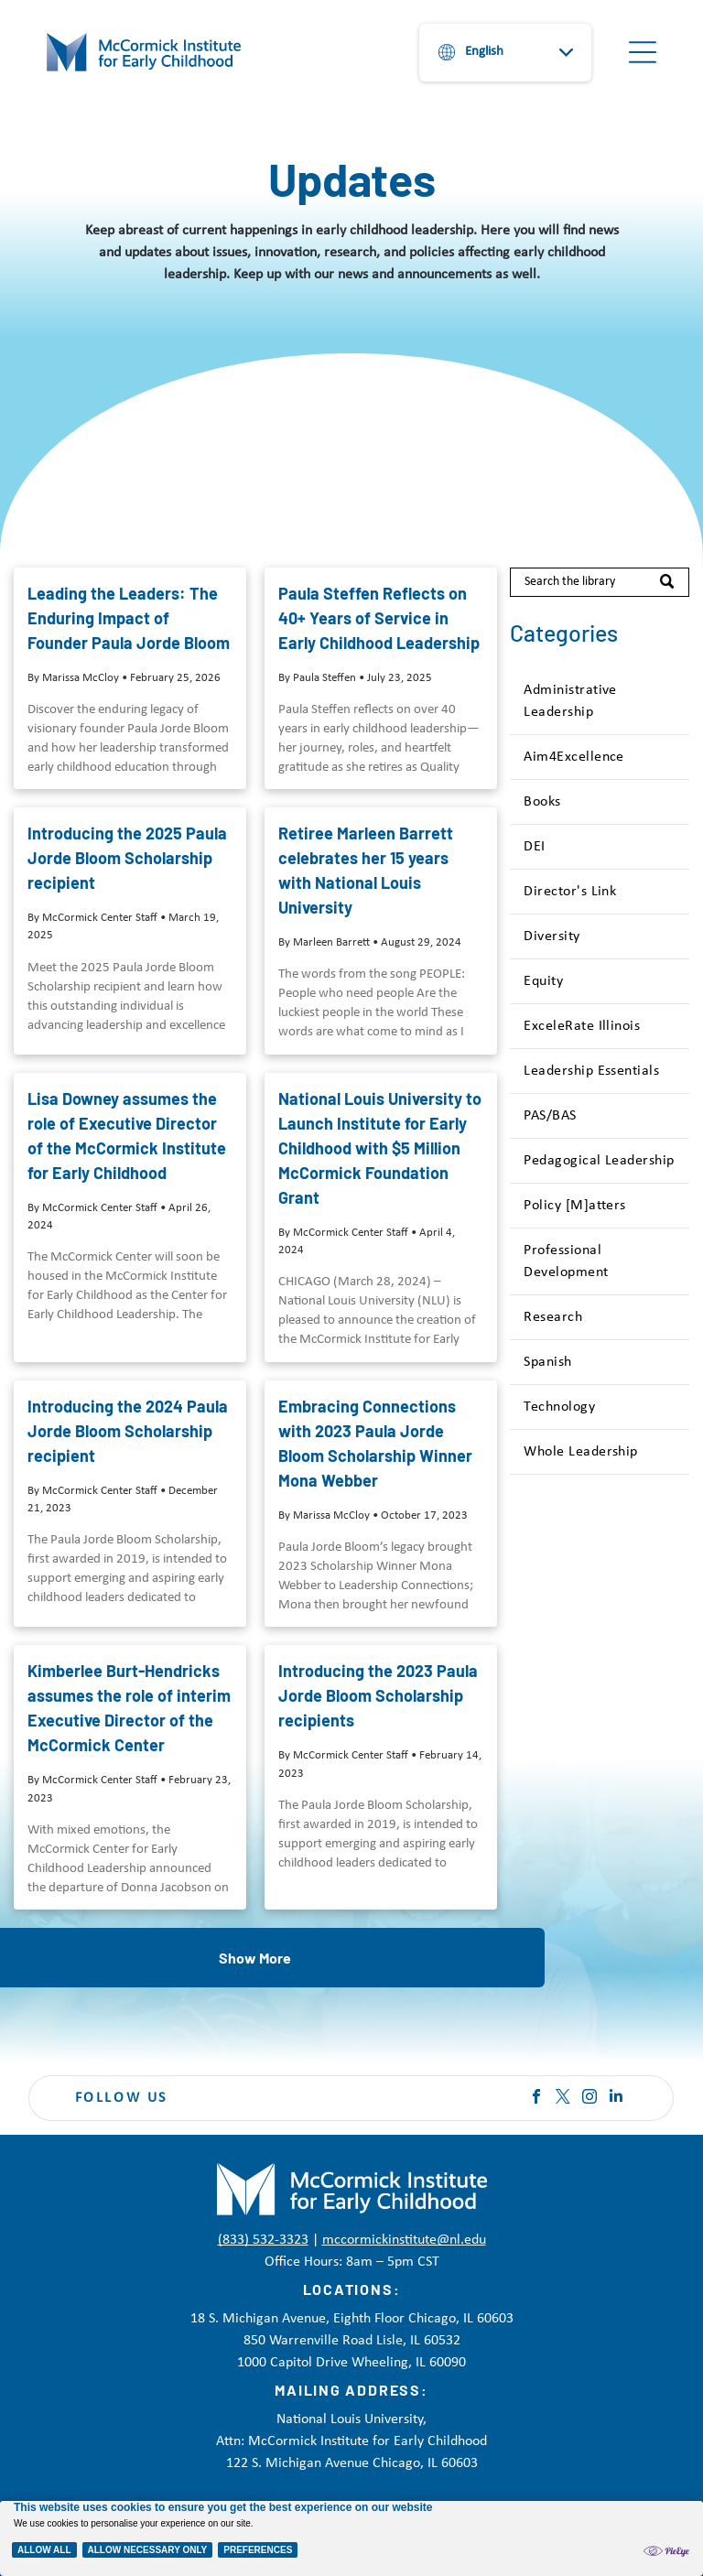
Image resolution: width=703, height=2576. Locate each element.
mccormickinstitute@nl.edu (404, 2240)
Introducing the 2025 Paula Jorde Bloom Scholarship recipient (127, 858)
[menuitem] (599, 701)
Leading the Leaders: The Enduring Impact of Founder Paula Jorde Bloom (128, 618)
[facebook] (536, 2098)
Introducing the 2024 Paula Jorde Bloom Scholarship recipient (127, 1431)
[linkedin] (616, 2098)
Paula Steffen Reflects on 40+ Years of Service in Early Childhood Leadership (379, 618)
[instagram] (589, 2098)
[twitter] (563, 2098)
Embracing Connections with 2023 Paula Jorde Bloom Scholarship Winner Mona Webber (375, 1443)
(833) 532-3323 (263, 2240)
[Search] (599, 582)
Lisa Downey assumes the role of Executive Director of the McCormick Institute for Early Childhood (126, 1135)
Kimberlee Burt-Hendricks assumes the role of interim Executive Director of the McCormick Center (129, 1708)
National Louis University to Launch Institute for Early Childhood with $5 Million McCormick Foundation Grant (379, 1147)
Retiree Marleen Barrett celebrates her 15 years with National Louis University (365, 870)
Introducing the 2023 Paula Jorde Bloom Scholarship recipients (378, 1695)
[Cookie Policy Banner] (351, 2538)
